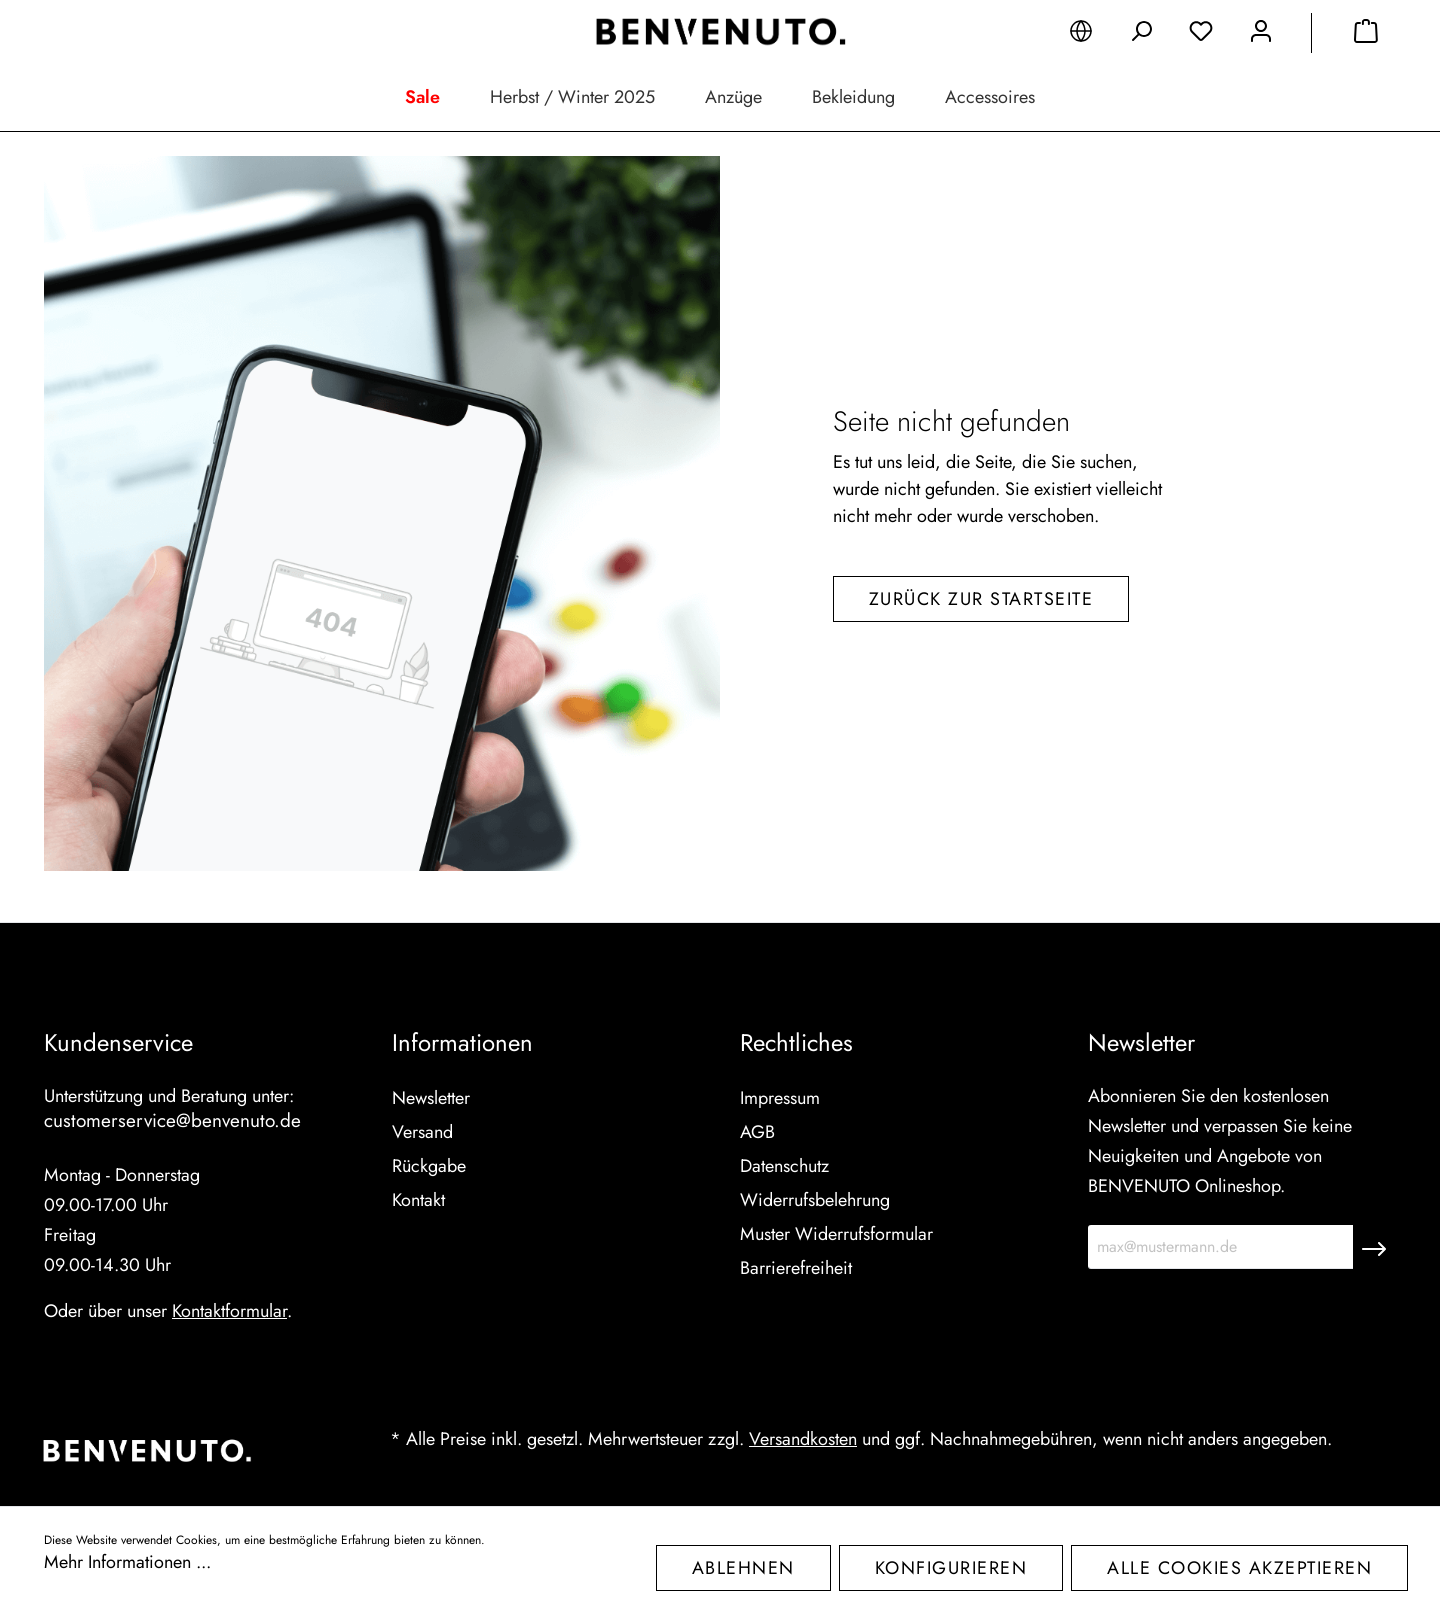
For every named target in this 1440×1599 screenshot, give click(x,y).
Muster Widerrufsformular (836, 1234)
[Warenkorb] (1366, 35)
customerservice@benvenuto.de (172, 1120)
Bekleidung (853, 97)
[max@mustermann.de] (1220, 1247)
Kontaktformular (229, 1311)
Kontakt (418, 1200)
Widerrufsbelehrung (815, 1200)
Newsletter (431, 1098)
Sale (422, 97)
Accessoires (990, 97)
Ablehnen (743, 1568)
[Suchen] (1141, 35)
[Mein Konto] (1261, 35)
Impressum (780, 1098)
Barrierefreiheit (796, 1268)
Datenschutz (784, 1166)
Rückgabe (429, 1166)
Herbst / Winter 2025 (572, 97)
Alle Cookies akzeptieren (1239, 1568)
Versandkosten (803, 1439)
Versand (422, 1132)
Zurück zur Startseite (981, 599)
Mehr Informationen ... (127, 1562)
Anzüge (733, 97)
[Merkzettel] (1201, 35)
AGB (757, 1132)
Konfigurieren (951, 1568)
